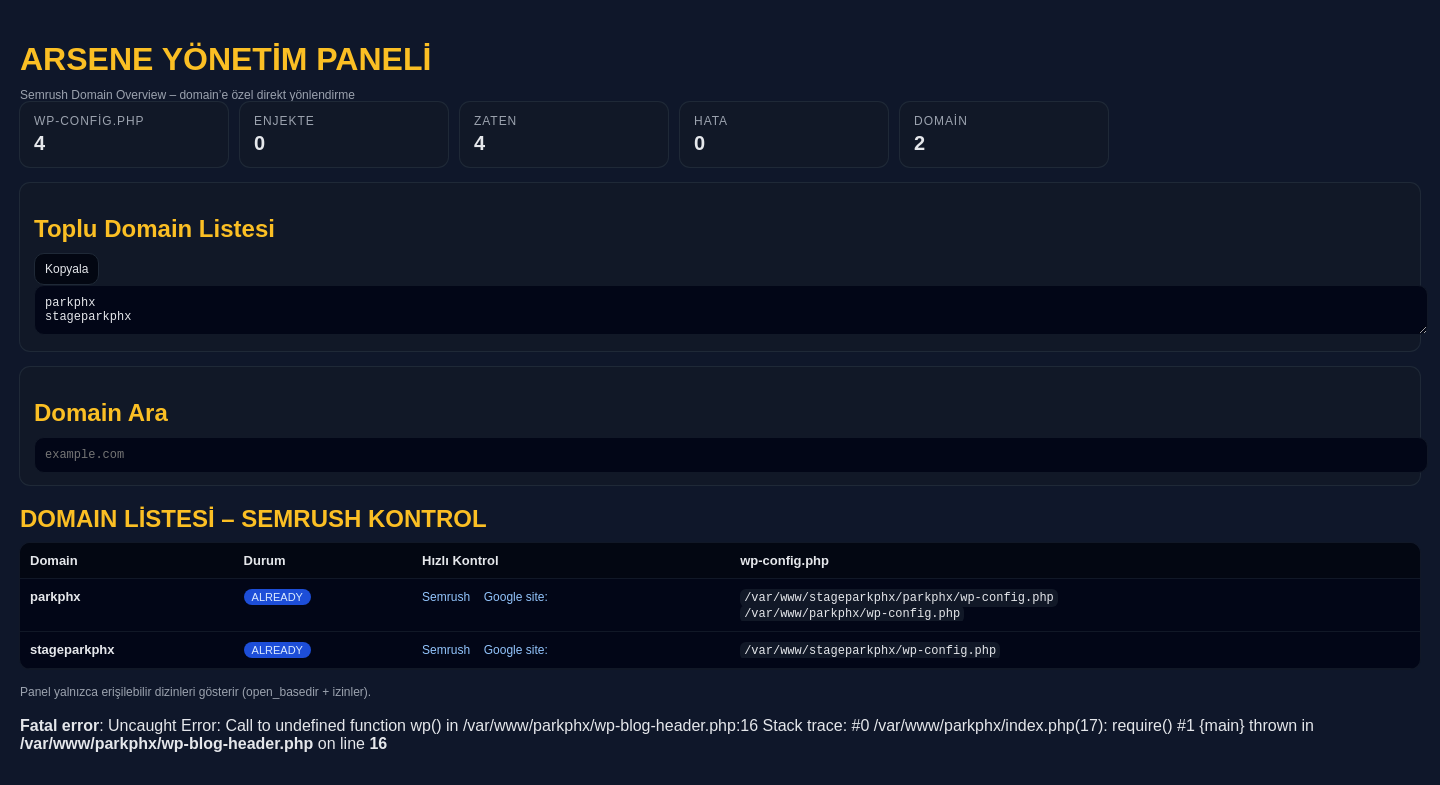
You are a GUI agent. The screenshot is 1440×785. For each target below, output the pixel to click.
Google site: (516, 606)
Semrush (446, 606)
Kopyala (66, 269)
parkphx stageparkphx (731, 313)
